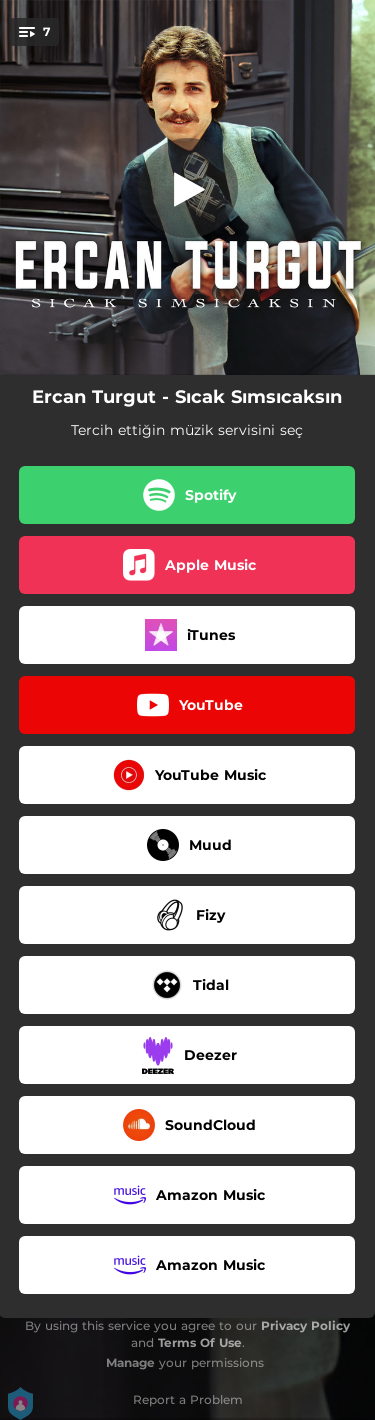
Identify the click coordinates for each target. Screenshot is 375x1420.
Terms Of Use (200, 1342)
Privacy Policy (305, 1325)
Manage (130, 1362)
